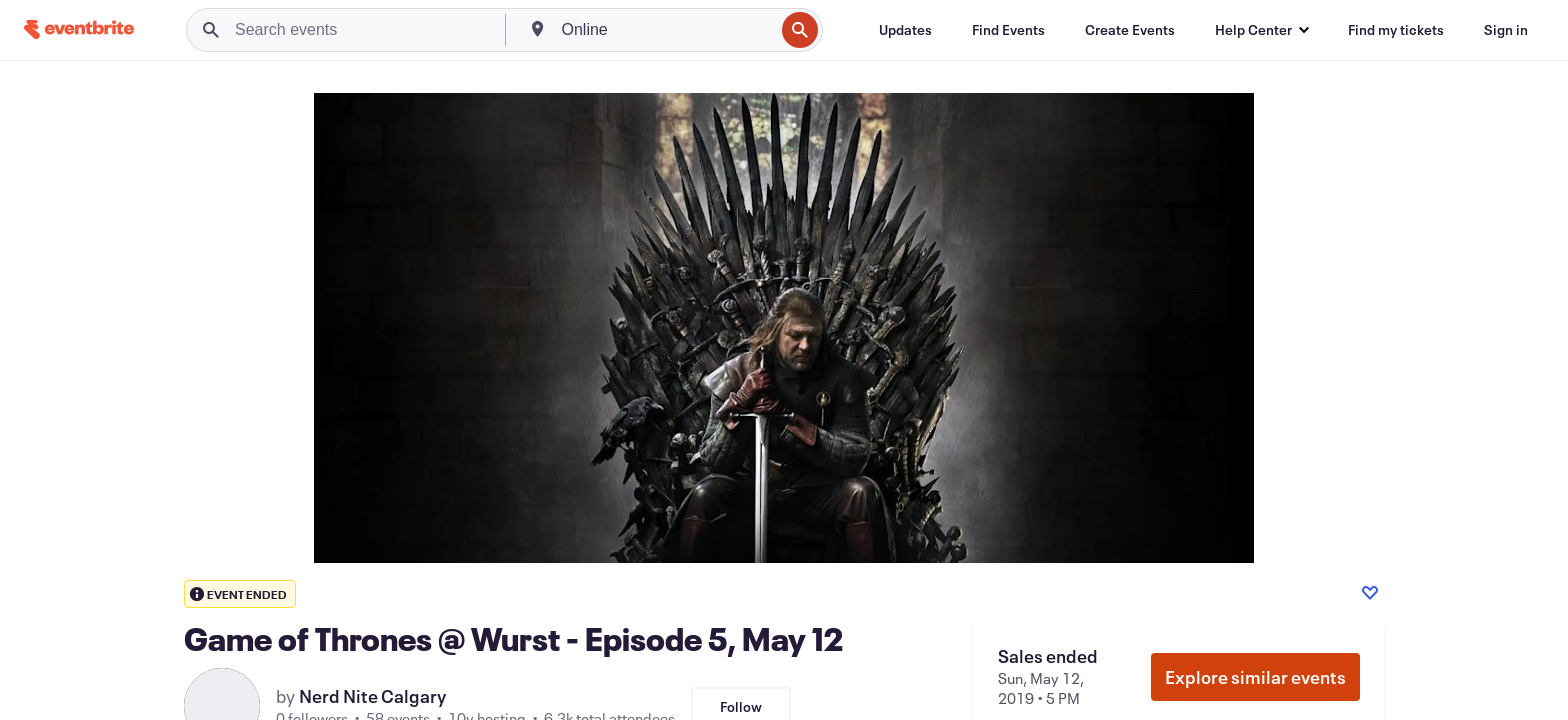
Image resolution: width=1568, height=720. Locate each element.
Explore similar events (1255, 677)
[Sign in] (1506, 30)
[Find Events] (1008, 30)
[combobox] (666, 30)
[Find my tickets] (1396, 30)
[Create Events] (1130, 30)
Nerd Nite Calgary (373, 696)
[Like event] (1370, 593)
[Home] (79, 29)
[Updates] (905, 30)
